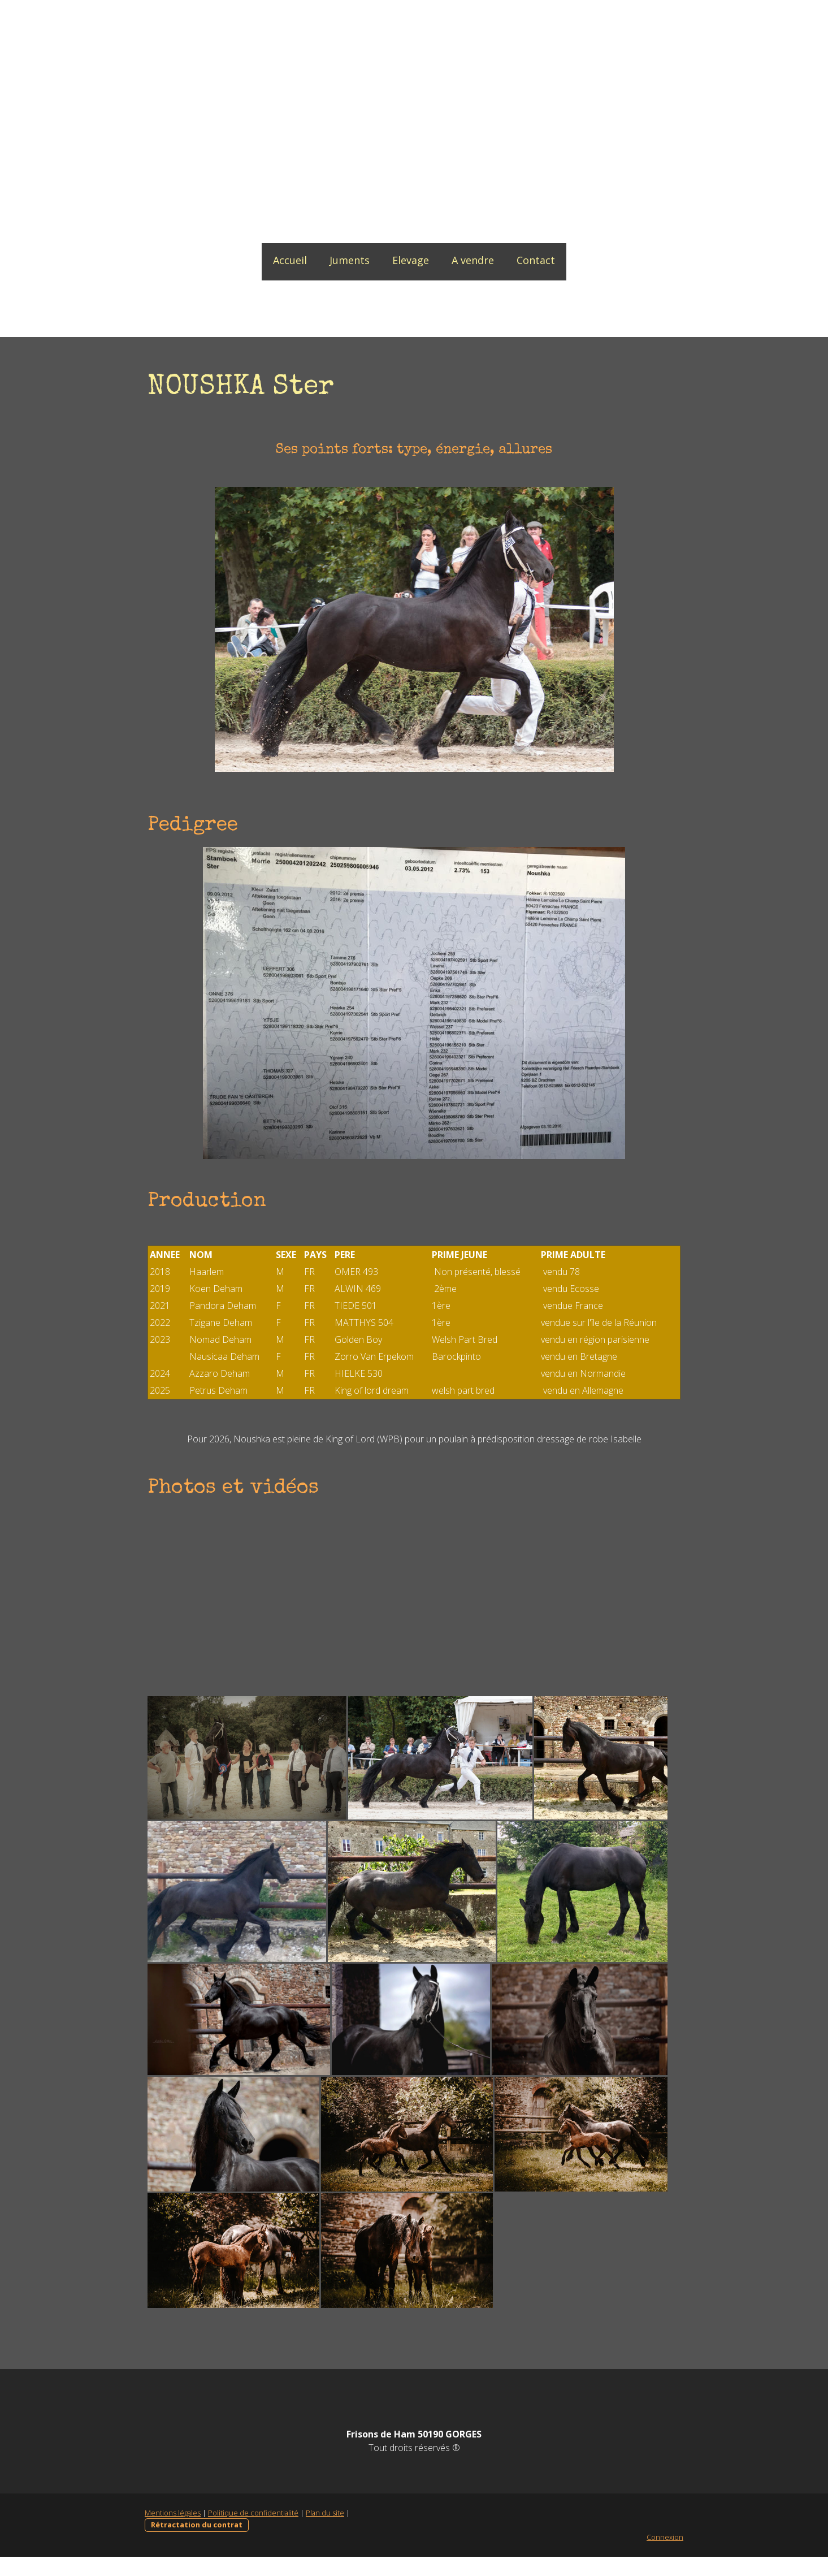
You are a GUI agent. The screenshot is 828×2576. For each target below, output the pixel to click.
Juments (350, 260)
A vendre (473, 260)
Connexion (667, 2556)
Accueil (290, 260)
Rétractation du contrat (195, 2544)
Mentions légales (171, 2532)
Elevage (410, 260)
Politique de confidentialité (251, 2532)
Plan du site (323, 2532)
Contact (536, 260)
